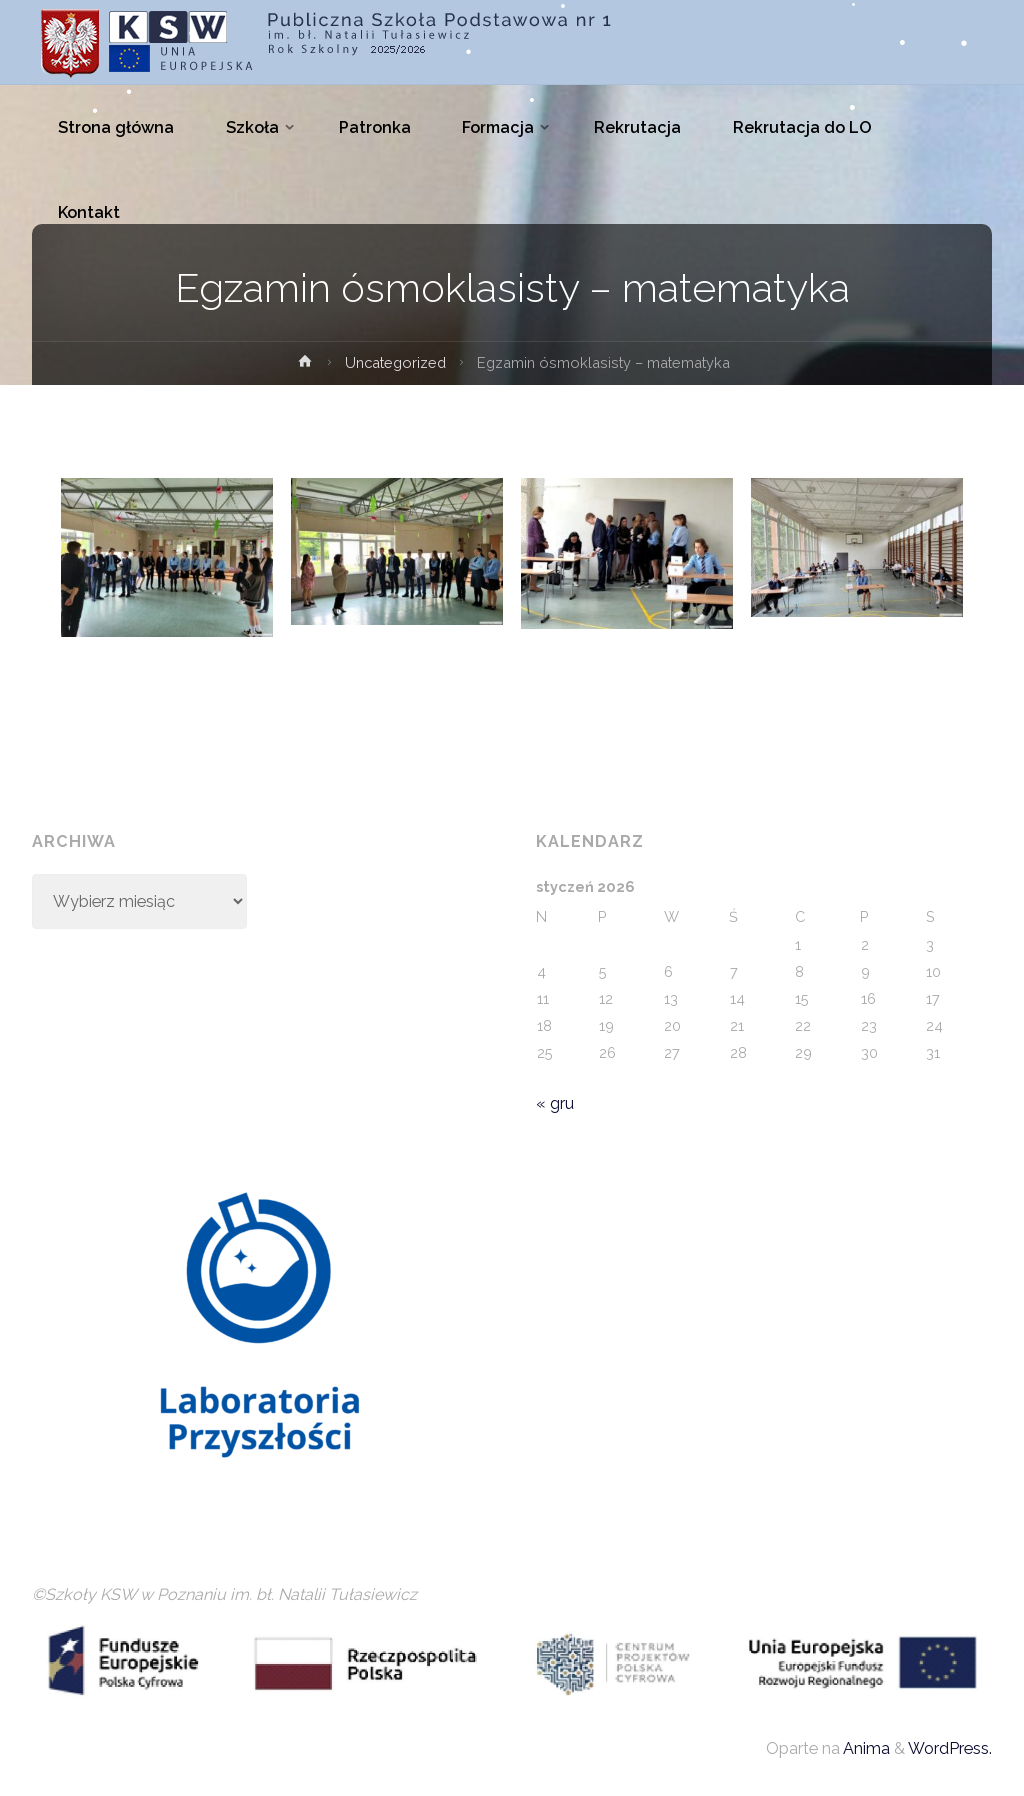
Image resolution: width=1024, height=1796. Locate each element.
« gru (555, 1103)
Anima (865, 1748)
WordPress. (950, 1748)
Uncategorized (395, 362)
